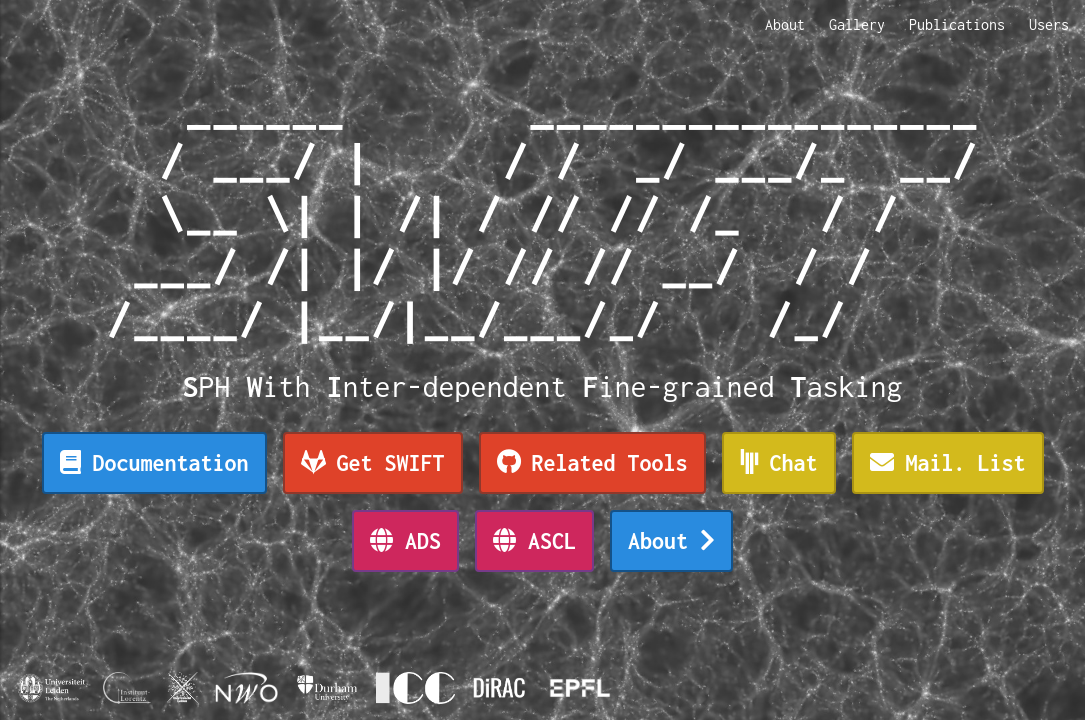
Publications (957, 24)
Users (1049, 24)
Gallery (857, 24)
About (785, 24)
